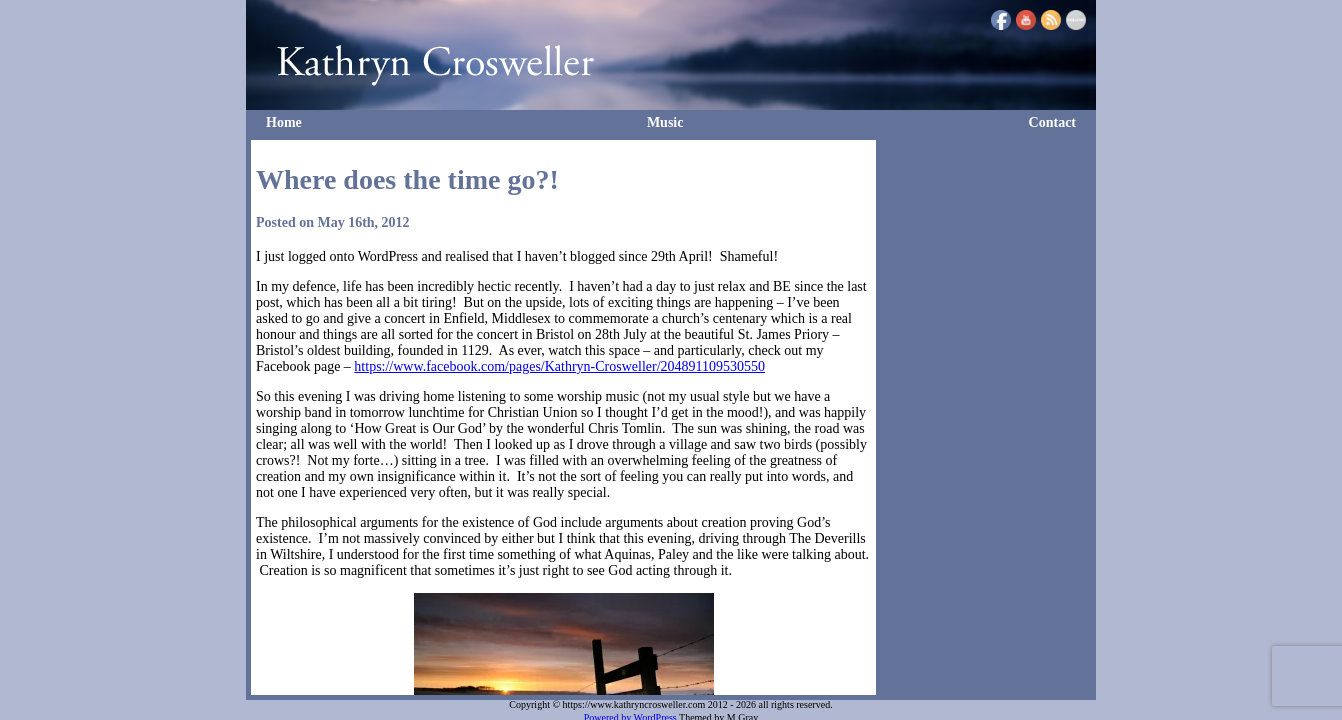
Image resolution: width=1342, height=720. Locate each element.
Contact (1052, 122)
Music (665, 122)
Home (284, 122)
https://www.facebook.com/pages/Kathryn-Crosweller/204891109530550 (559, 366)
